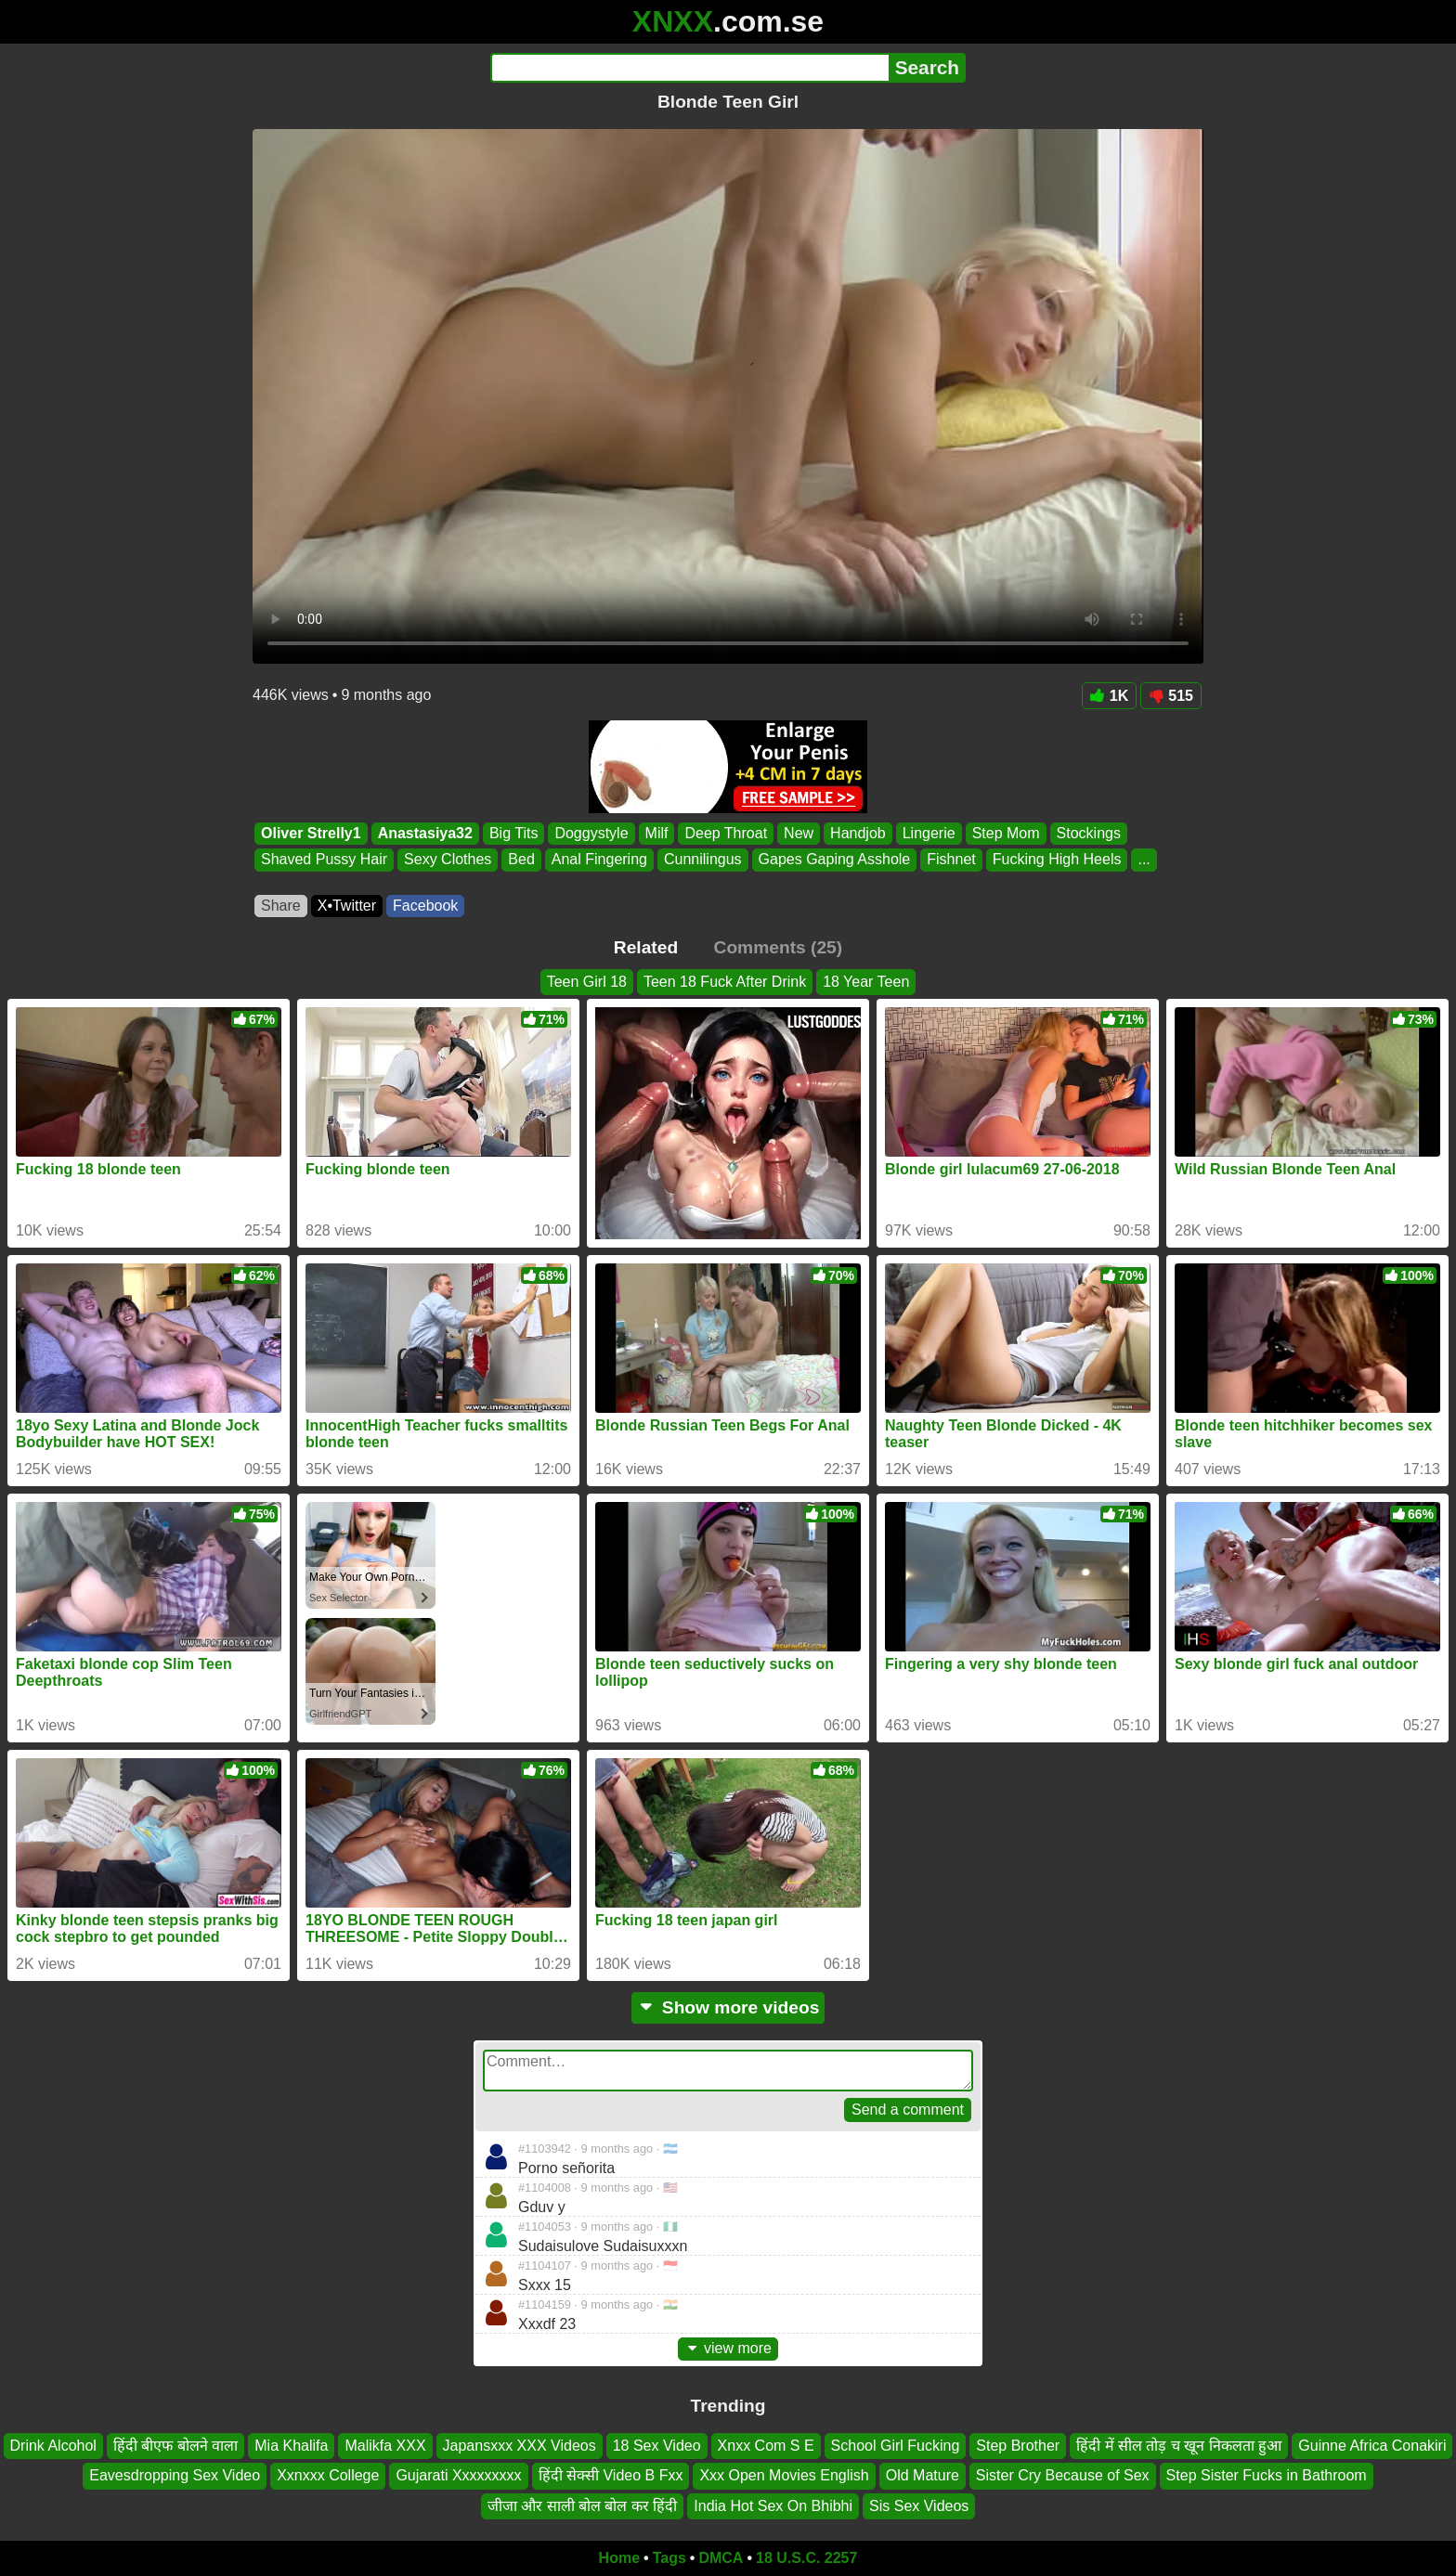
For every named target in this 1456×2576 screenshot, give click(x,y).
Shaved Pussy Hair (324, 860)
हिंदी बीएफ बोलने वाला (175, 2445)
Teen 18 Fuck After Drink (725, 982)
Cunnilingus (703, 860)
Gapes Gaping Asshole (835, 860)
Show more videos (728, 2007)
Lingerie (929, 833)
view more (728, 2348)
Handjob (858, 833)
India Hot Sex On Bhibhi (773, 2506)
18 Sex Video (657, 2445)
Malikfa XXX (384, 2445)
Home (619, 2558)
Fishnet (951, 860)
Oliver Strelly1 (311, 833)
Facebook (425, 905)
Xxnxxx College (328, 2475)
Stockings (1089, 833)
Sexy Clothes (447, 860)
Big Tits (513, 833)
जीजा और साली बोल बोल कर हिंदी (583, 2506)
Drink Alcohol (53, 2445)
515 (1171, 696)
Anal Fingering (599, 860)
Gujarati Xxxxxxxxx (458, 2475)
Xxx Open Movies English (783, 2475)
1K (1109, 696)
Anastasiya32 (425, 833)
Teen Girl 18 (587, 982)
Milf (657, 833)
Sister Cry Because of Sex (1063, 2475)
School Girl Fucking (895, 2445)
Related (646, 947)
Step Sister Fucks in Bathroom (1266, 2475)
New (798, 833)
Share (281, 905)
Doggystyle (591, 833)
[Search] (689, 68)
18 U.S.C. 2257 (806, 2558)
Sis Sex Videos (918, 2506)
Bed (521, 860)
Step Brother (1018, 2445)
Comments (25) (778, 947)
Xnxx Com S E (766, 2445)
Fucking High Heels (1057, 860)
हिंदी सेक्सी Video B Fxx (611, 2475)
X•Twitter (347, 905)
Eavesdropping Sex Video (174, 2475)
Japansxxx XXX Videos (519, 2445)
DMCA (720, 2558)
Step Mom (1006, 833)
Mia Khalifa (291, 2445)
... (1144, 860)
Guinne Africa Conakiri (1372, 2445)
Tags (669, 2558)
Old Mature (922, 2475)
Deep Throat (725, 833)
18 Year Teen (866, 982)
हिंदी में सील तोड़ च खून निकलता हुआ (1178, 2445)
